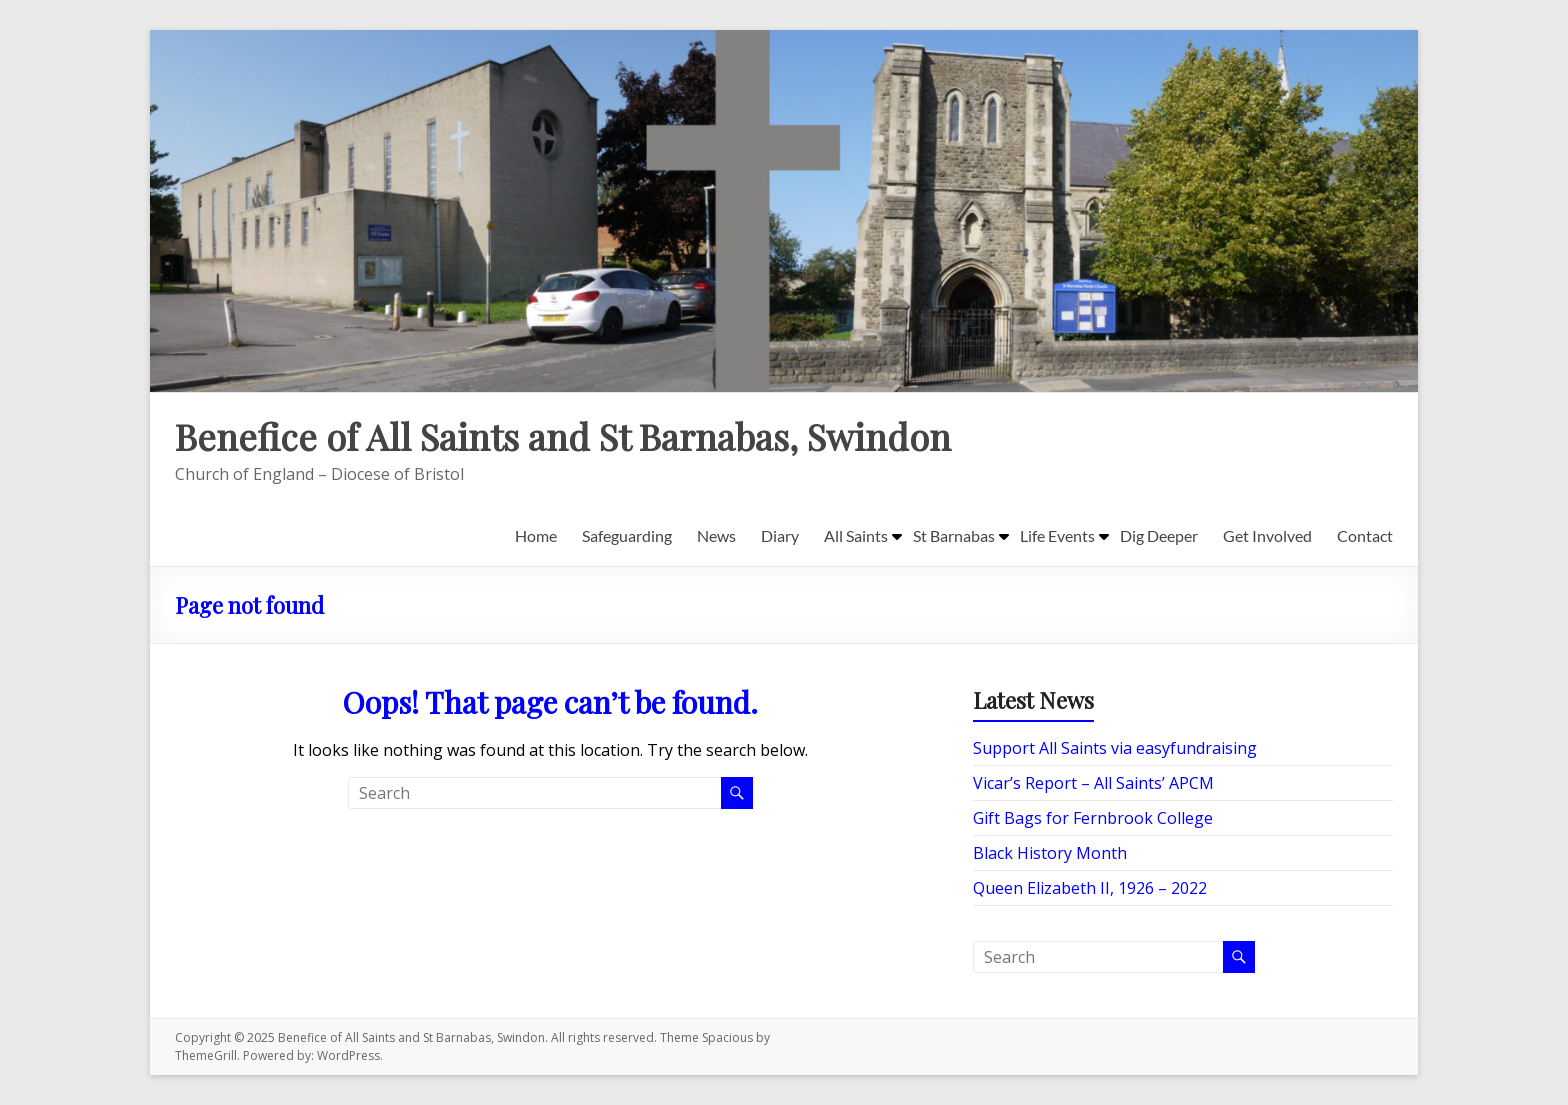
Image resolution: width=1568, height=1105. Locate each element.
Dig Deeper (1159, 535)
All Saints (856, 535)
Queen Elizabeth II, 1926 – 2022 (1090, 888)
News (716, 535)
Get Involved (1267, 535)
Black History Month (1050, 853)
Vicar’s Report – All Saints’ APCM (1093, 783)
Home (536, 535)
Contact (1365, 535)
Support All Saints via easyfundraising (1115, 748)
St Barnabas (954, 535)
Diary (780, 535)
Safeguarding (627, 535)
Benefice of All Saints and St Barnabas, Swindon (563, 436)
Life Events (1057, 535)
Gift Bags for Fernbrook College (1093, 818)
